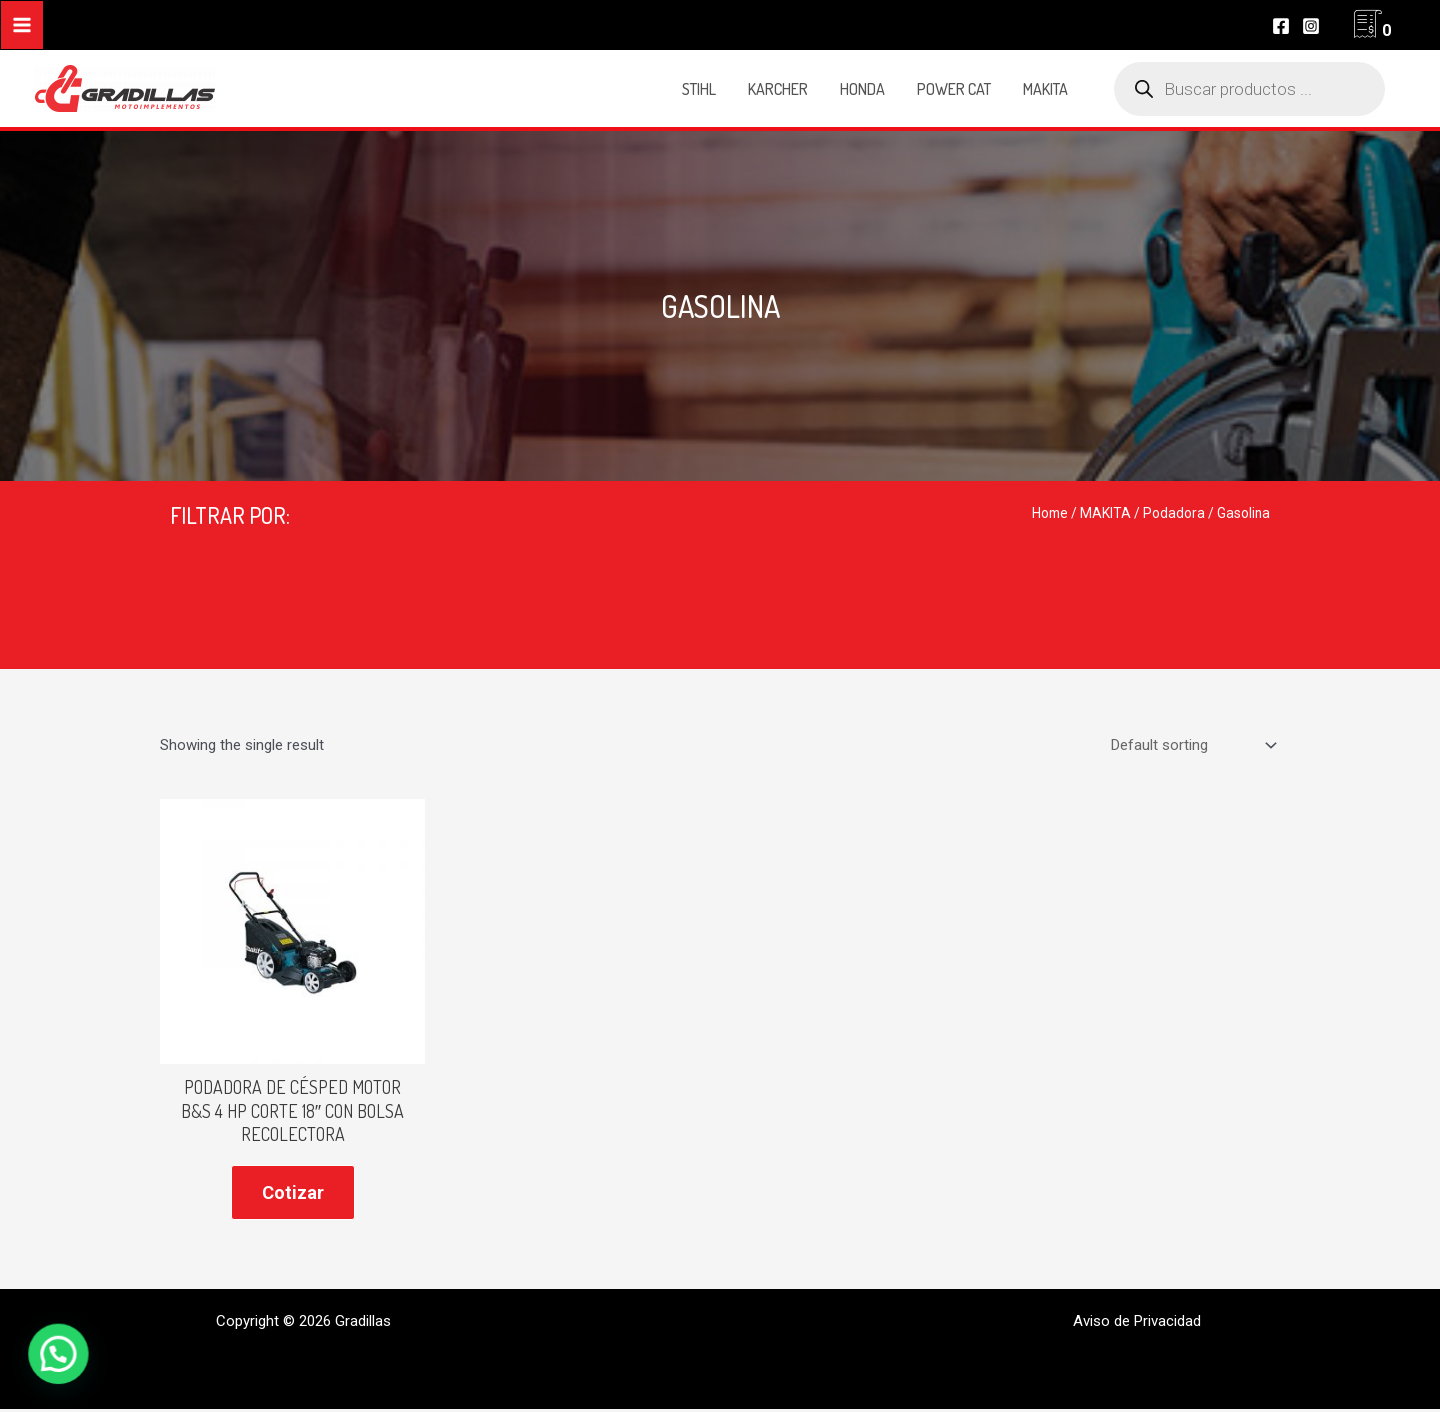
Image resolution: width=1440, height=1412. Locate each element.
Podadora (1174, 513)
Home (1050, 513)
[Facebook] (1281, 26)
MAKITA (1105, 513)
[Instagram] (1311, 26)
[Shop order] (1191, 745)
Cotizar (293, 1192)
